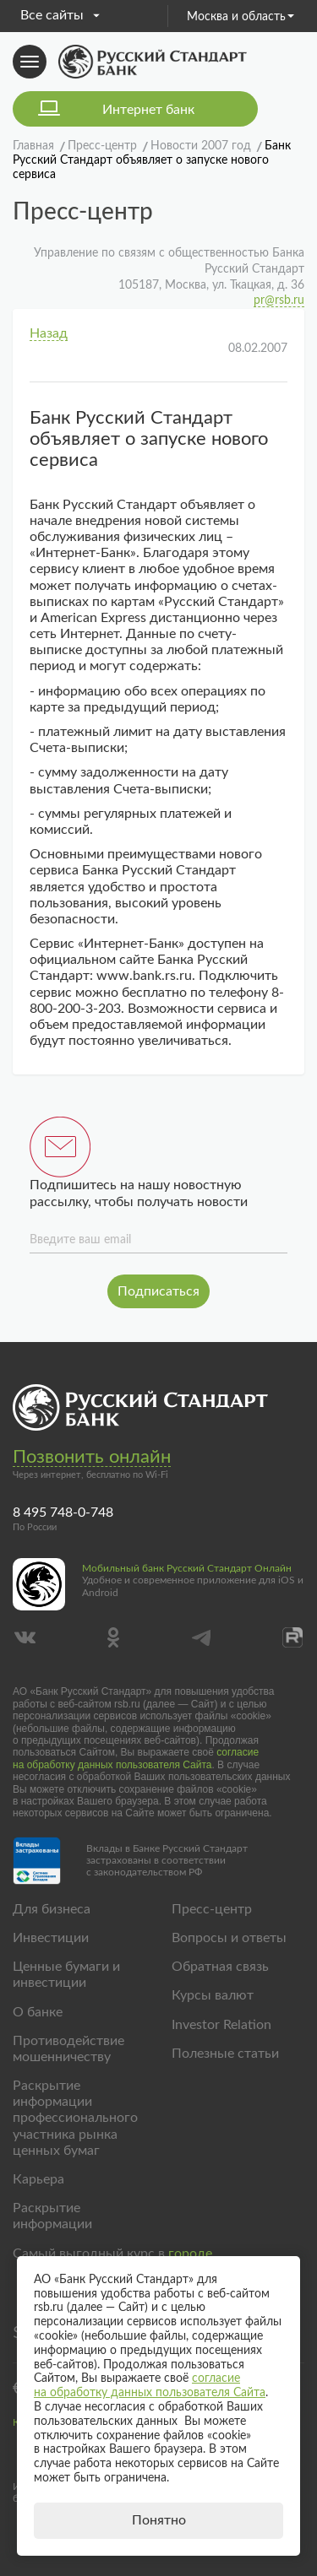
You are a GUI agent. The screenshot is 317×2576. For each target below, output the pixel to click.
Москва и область (240, 17)
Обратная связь (220, 1966)
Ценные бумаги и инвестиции (66, 1974)
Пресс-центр (212, 1909)
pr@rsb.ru (279, 300)
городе (190, 2253)
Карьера (38, 2179)
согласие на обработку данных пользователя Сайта (136, 1758)
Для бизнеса (51, 1909)
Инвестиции (51, 1938)
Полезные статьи (225, 2053)
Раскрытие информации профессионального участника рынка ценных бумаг (75, 2118)
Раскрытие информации (52, 2216)
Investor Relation (221, 2025)
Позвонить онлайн (92, 1457)
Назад (49, 333)
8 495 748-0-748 (63, 1512)
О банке (38, 2012)
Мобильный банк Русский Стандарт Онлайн (187, 1568)
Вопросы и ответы (229, 1938)
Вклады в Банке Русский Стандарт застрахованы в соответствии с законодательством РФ (167, 1860)
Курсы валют (213, 1995)
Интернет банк (148, 109)
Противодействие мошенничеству (68, 2049)
